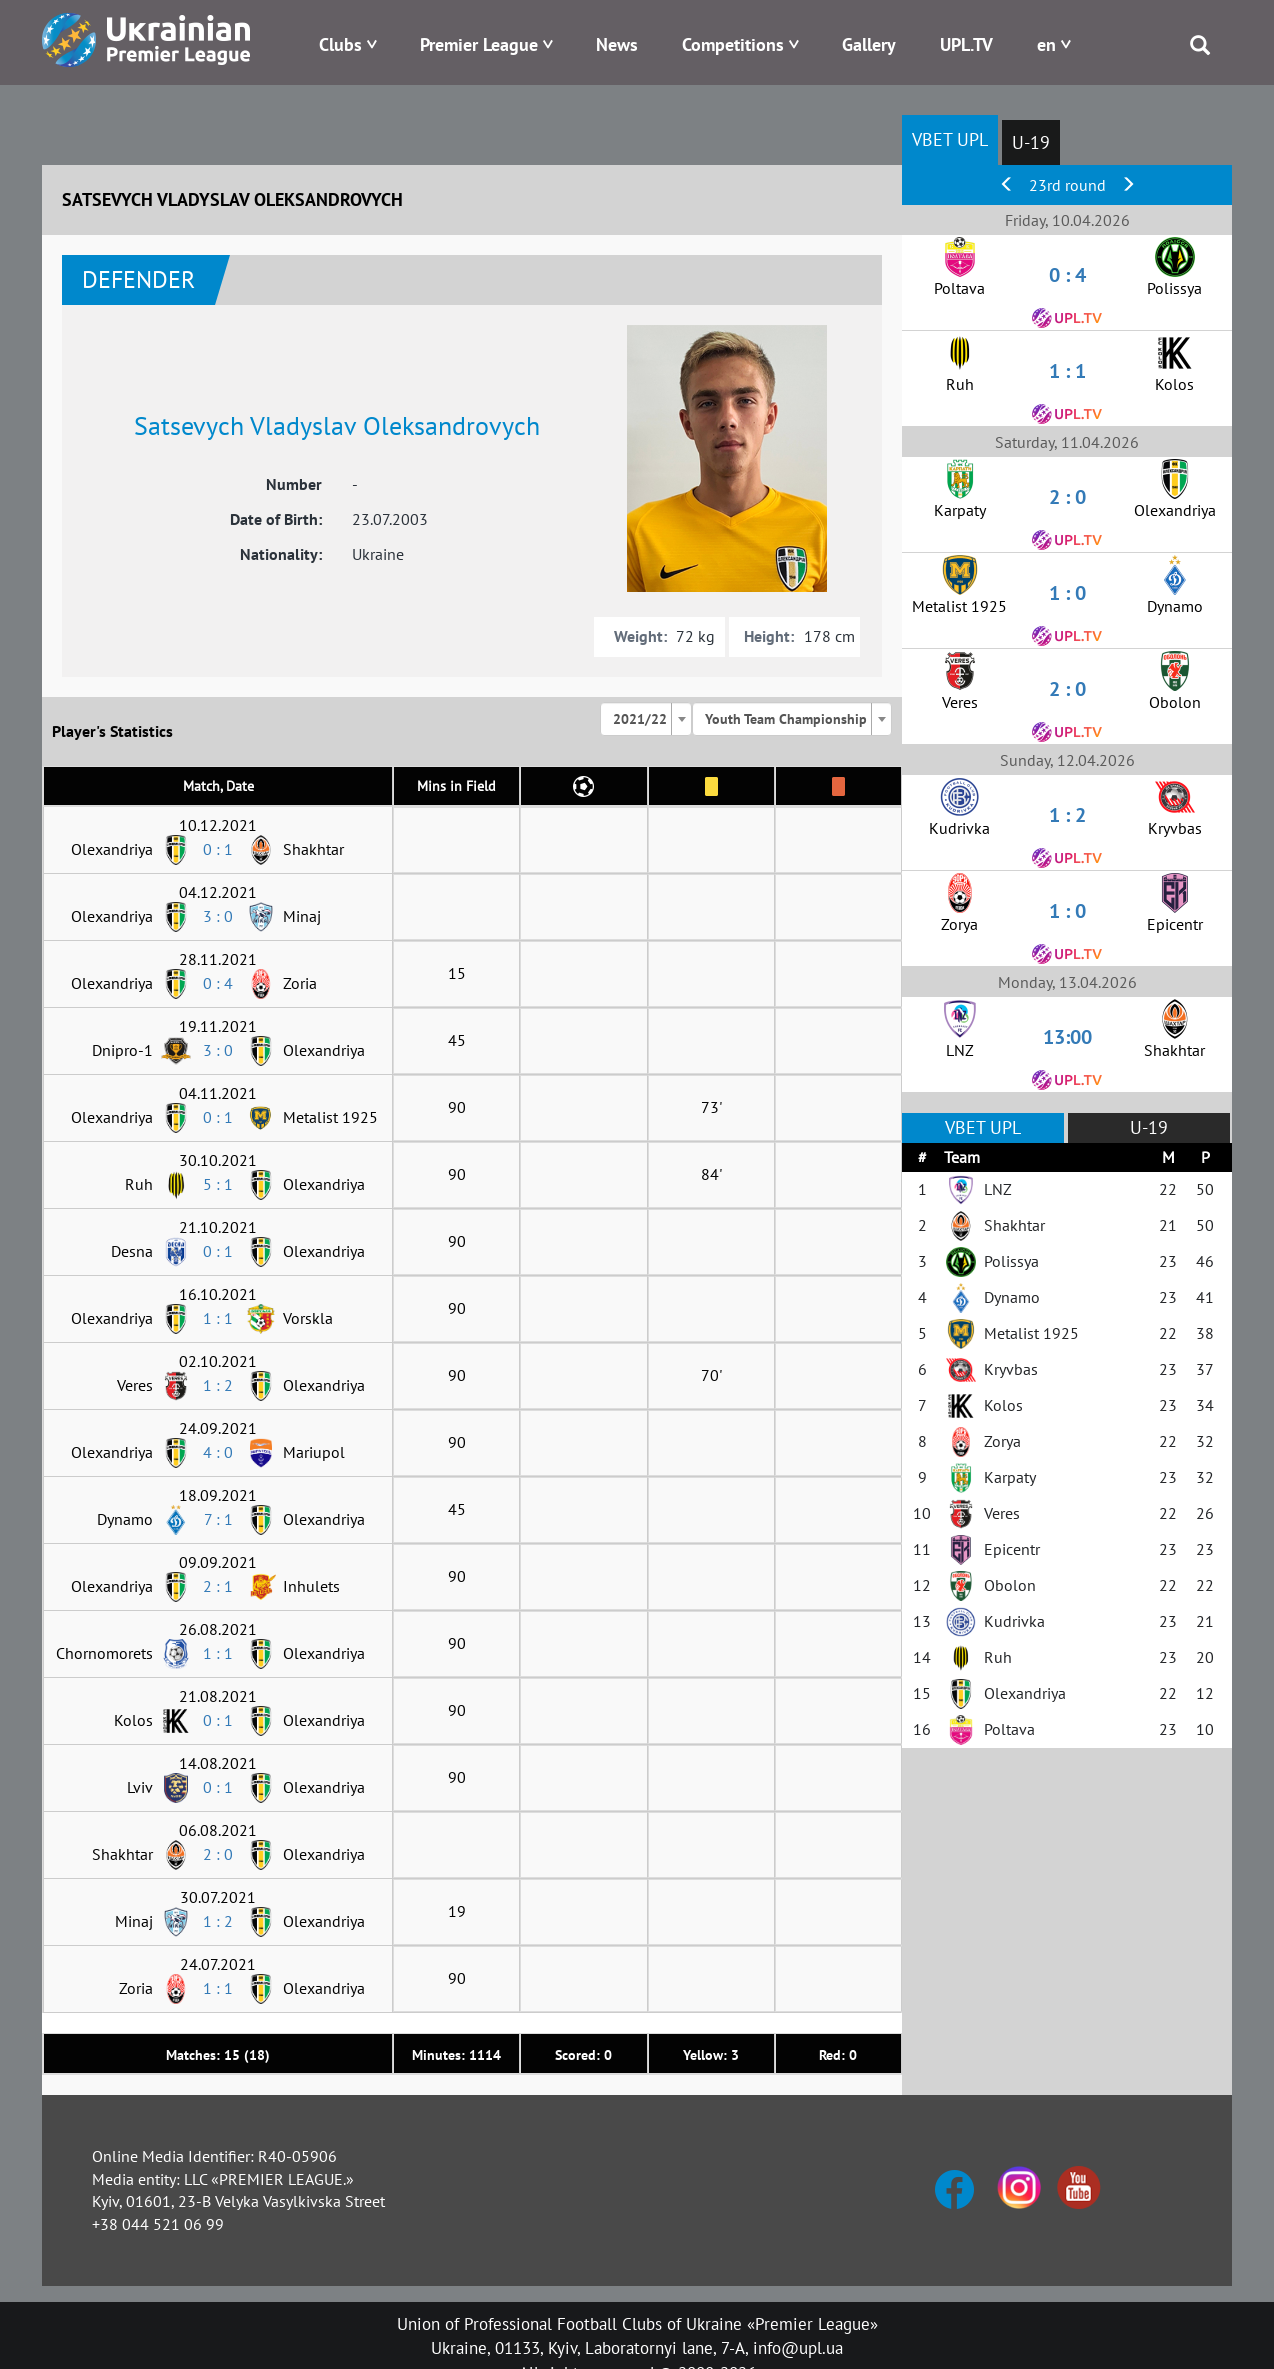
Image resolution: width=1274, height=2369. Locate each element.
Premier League (479, 44)
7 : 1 (218, 1519)
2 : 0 (218, 1854)
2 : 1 (218, 1586)
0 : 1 (218, 849)
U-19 (1031, 142)
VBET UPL (950, 139)
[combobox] (646, 719)
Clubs (340, 44)
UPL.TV (966, 44)
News (617, 44)
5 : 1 (218, 1184)
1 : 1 (218, 1318)
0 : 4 (218, 983)
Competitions (733, 44)
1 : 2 (218, 1385)
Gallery (869, 44)
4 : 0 (218, 1452)
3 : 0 (218, 916)
